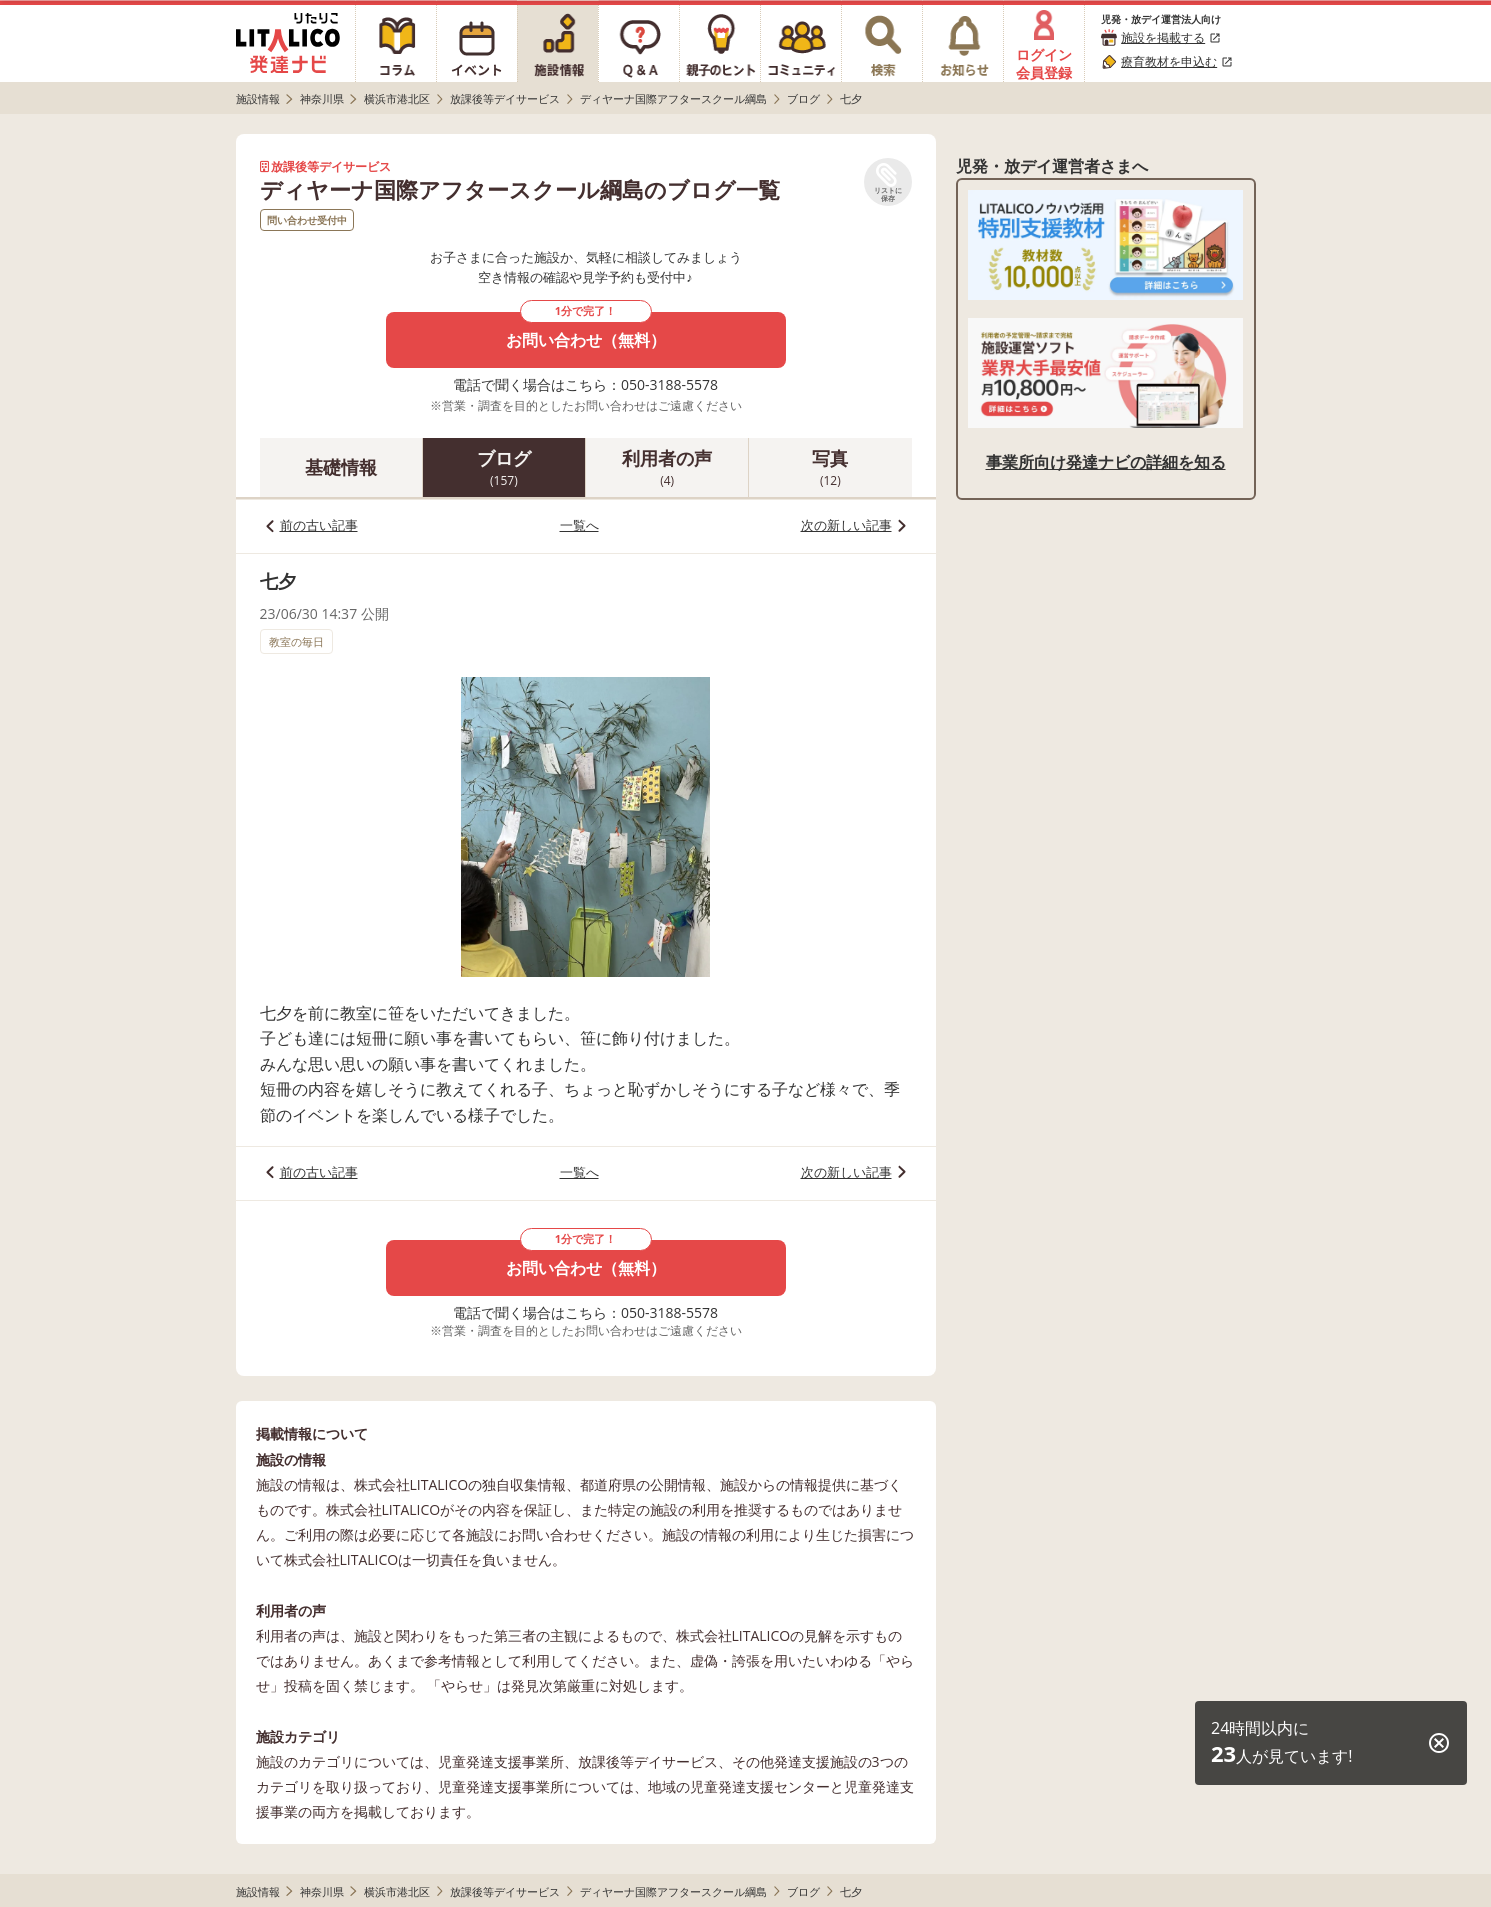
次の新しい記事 (846, 525)
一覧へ (579, 525)
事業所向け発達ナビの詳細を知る (1106, 462)
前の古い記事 (319, 525)
